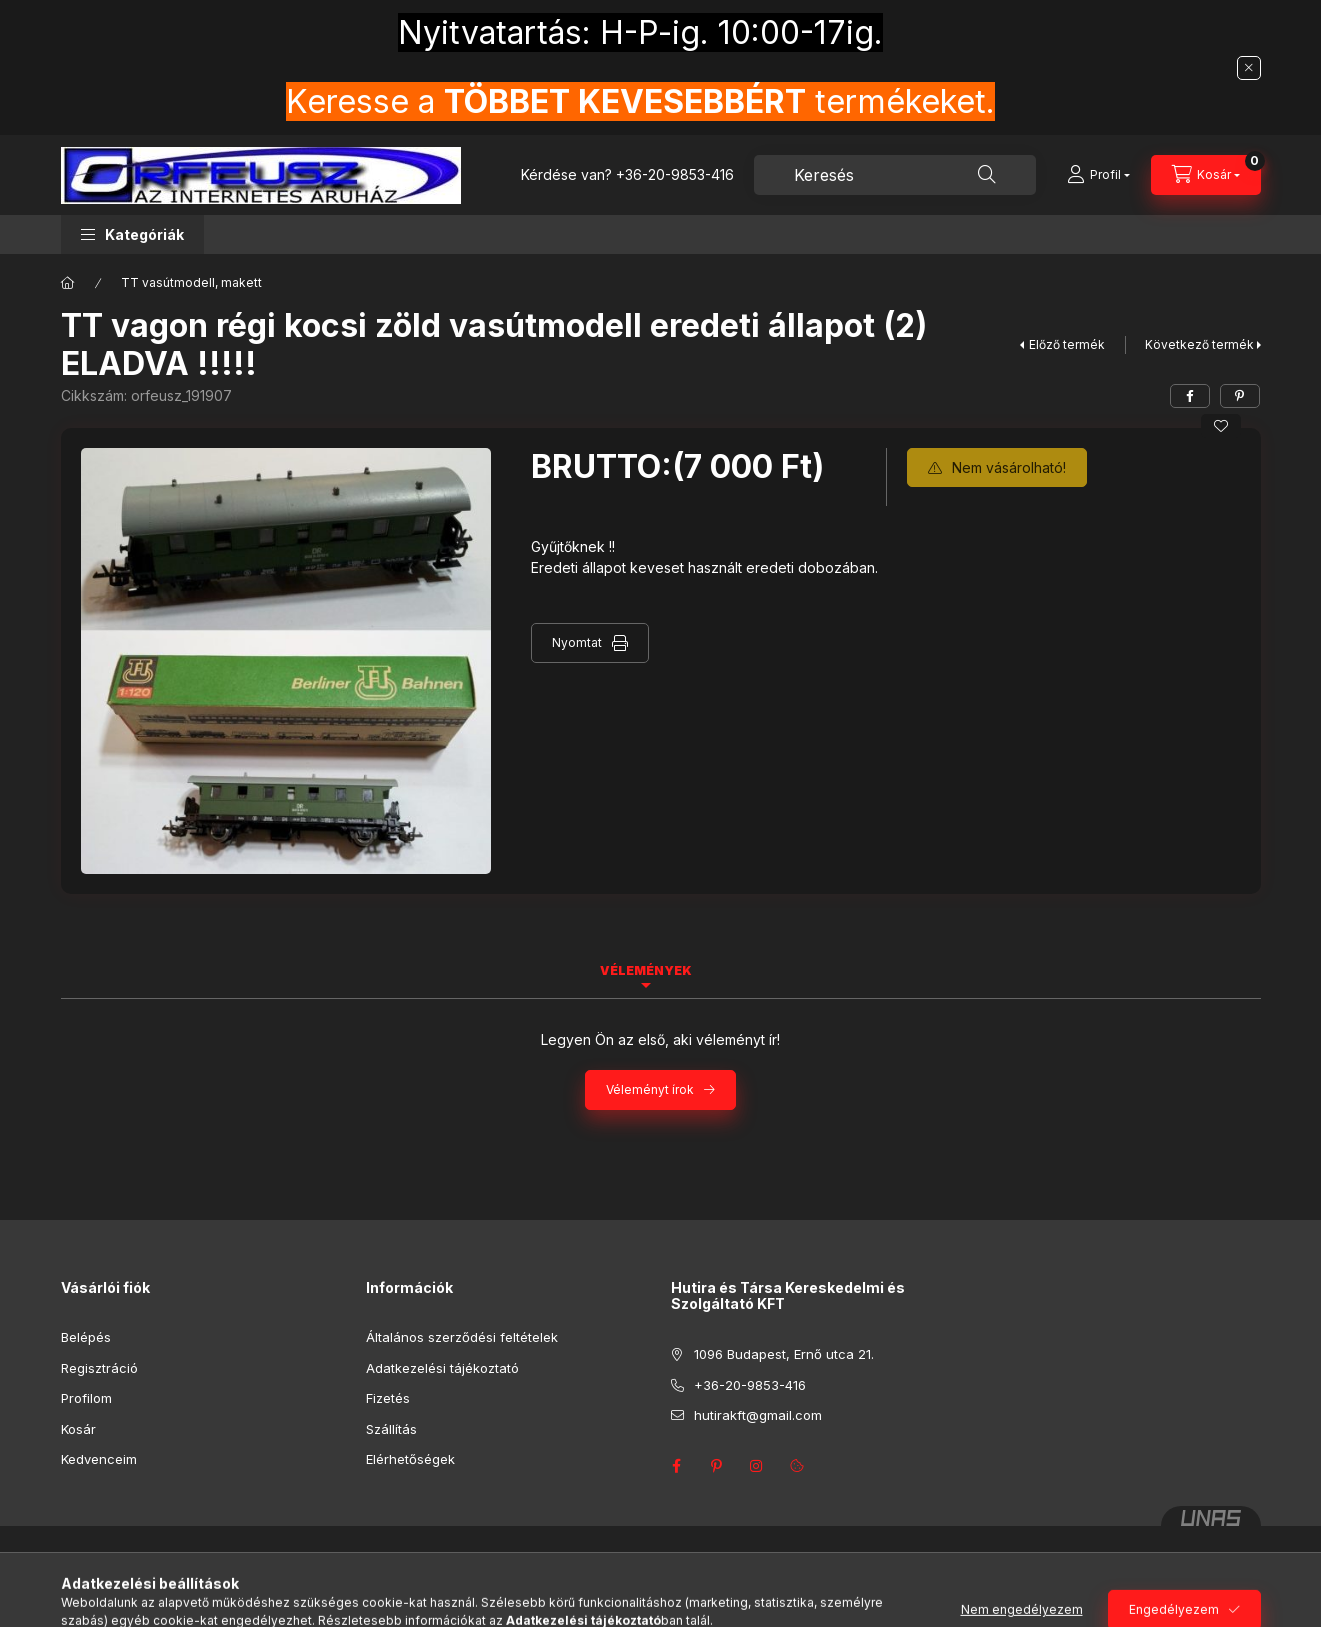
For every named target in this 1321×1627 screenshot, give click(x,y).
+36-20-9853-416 (675, 174)
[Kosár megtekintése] (1206, 175)
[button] (132, 234)
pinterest (717, 1466)
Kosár (78, 1429)
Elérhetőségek (410, 1459)
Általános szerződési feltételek (462, 1337)
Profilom (86, 1398)
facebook (677, 1466)
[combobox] (895, 175)
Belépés (86, 1337)
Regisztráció (99, 1368)
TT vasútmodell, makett (191, 282)
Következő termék (1199, 344)
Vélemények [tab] (646, 970)
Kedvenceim (99, 1459)
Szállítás (391, 1429)
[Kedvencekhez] (1221, 426)
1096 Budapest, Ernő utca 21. (784, 1354)
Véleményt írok (650, 1089)
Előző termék (1067, 344)
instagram (757, 1466)
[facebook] (1190, 396)
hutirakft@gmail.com (758, 1415)
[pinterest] (1240, 396)
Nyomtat (577, 642)
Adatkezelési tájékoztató (442, 1368)
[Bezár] (1249, 68)
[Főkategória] (68, 283)
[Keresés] (987, 175)
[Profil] (1098, 175)
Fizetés (388, 1398)
